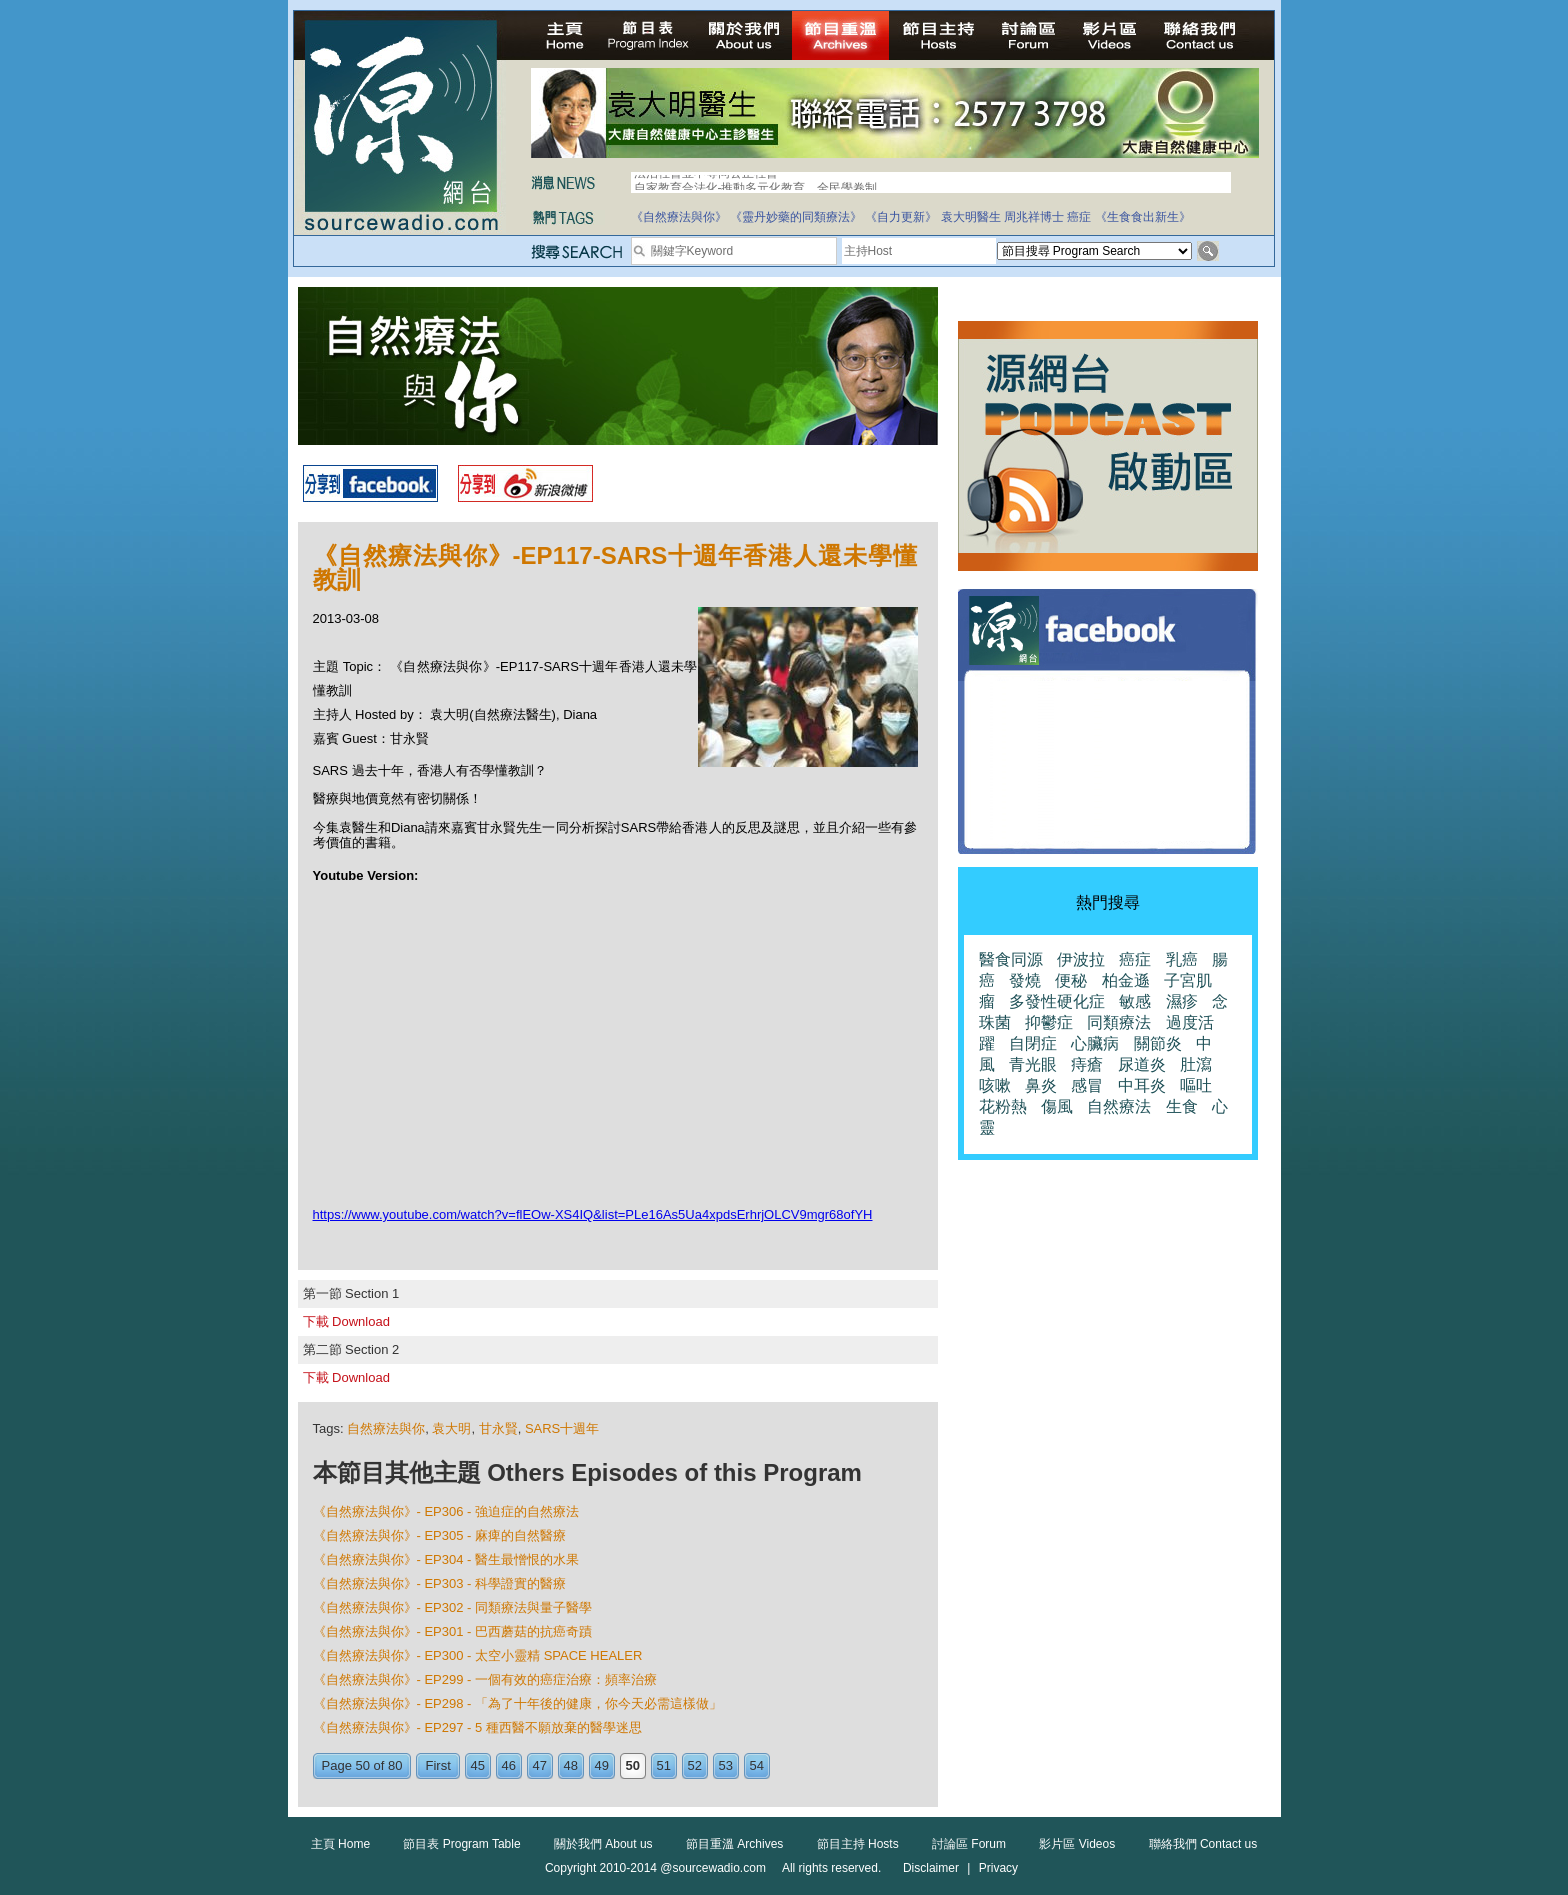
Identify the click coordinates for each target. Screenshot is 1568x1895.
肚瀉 (1196, 1064)
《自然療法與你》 (679, 217)
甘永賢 (498, 1428)
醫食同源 (1011, 959)
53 (726, 1765)
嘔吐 (1196, 1085)
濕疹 (1182, 1001)
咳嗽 (995, 1085)
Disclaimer (931, 1868)
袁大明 (451, 1428)
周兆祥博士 (1034, 217)
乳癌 (1182, 959)
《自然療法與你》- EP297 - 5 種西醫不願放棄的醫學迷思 (477, 1727)
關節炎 (1158, 1043)
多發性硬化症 (1057, 1001)
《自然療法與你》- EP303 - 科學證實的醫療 (440, 1583)
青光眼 (1033, 1064)
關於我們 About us (603, 1844)
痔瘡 (1087, 1064)
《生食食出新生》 (1143, 217)
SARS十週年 (562, 1428)
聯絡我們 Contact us (1203, 1844)
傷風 (1057, 1106)
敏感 (1135, 1001)
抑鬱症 (1049, 1022)
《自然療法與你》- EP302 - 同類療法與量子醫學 (453, 1607)
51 (664, 1765)
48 (571, 1765)
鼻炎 (1041, 1085)
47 (540, 1765)
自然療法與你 (386, 1428)
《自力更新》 (901, 217)
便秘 (1071, 980)
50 (633, 1765)
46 (509, 1765)
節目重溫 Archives (734, 1844)
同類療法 (1119, 1022)
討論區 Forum (969, 1844)
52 (695, 1765)
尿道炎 (1142, 1064)
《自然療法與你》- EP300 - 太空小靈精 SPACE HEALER (478, 1655)
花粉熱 (1003, 1106)
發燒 (1025, 980)
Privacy (998, 1868)
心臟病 (1095, 1043)
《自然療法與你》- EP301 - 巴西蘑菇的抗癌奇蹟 (453, 1631)
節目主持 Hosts (858, 1844)
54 (757, 1765)
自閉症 (1033, 1043)
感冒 (1087, 1085)
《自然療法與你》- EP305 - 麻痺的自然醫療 (440, 1535)
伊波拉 (1081, 959)
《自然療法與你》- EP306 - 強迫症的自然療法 (446, 1511)
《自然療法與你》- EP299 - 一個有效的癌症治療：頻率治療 (485, 1679)
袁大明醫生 (971, 217)
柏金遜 (1126, 980)
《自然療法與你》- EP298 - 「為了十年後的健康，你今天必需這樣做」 (518, 1703)
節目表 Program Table (461, 1844)
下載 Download (346, 1321)
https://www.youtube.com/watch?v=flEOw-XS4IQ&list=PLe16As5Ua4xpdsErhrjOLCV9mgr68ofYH (593, 1214)
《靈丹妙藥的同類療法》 (796, 217)
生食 (1182, 1106)
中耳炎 (1142, 1085)
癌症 (1079, 217)
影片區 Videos (1077, 1844)
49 (602, 1765)
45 (478, 1765)
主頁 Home (340, 1844)
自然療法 (1119, 1106)
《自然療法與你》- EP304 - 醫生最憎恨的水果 (446, 1559)
